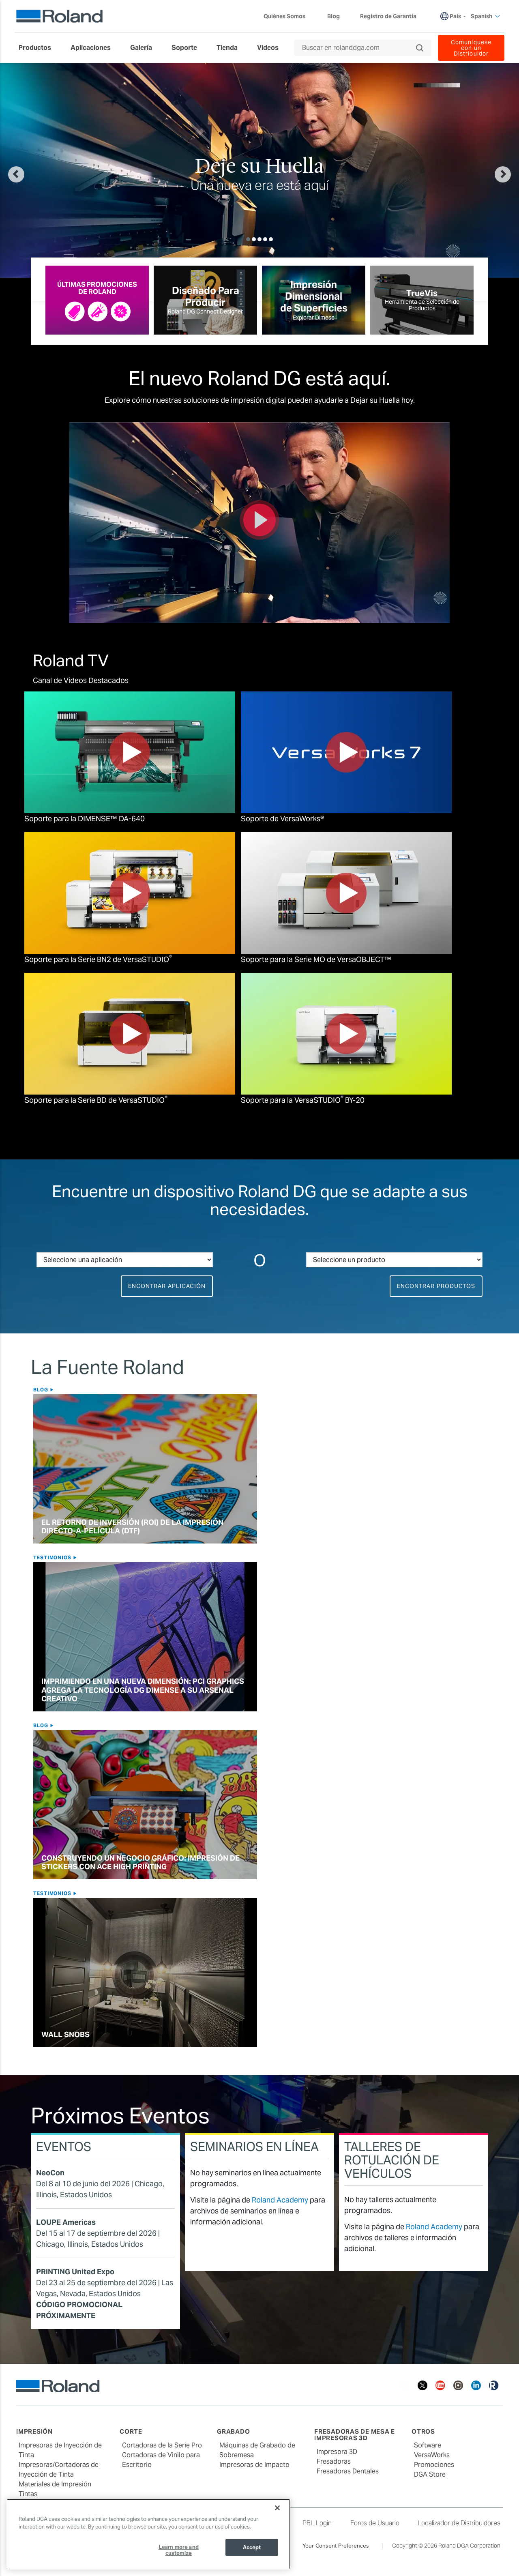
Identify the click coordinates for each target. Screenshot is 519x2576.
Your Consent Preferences (335, 2546)
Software (427, 2445)
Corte (131, 2431)
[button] (42, 170)
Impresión (34, 2431)
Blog (41, 1390)
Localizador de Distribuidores (459, 2523)
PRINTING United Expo (75, 2271)
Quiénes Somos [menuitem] (288, 16)
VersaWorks (432, 2455)
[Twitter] (422, 2384)
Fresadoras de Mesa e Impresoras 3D (354, 2435)
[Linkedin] (476, 2384)
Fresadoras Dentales (348, 2471)
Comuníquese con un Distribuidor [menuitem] (471, 48)
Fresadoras (334, 2461)
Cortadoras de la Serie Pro (162, 2445)
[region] (148, 2534)
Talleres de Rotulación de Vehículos (391, 2160)
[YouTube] (440, 2384)
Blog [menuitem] (333, 16)
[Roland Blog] (494, 2384)
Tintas (28, 2494)
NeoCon (50, 2172)
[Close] (277, 2508)
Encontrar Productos (436, 1286)
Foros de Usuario (374, 2523)
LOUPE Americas (66, 2222)
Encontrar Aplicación (167, 1286)
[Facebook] (405, 2384)
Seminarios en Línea (254, 2146)
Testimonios (53, 1557)
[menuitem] (39, 47)
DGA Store (430, 2474)
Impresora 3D (337, 2451)
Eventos (63, 2146)
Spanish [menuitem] (485, 16)
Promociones (434, 2464)
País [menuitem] (455, 16)
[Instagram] (458, 2384)
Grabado (233, 2431)
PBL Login (317, 2523)
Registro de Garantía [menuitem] (388, 16)
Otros (423, 2431)
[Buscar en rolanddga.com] (358, 48)
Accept (252, 2547)
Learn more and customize (179, 2550)
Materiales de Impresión (55, 2484)
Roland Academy (280, 2200)
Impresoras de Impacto (254, 2464)
